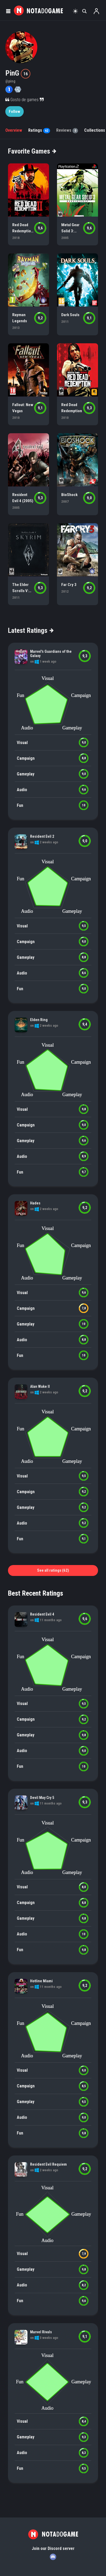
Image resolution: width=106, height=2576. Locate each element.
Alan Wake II (40, 1386)
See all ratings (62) (53, 1570)
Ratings (39, 130)
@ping (10, 81)
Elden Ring (39, 1020)
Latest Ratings (30, 630)
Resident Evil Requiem (48, 2164)
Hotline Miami (41, 1981)
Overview (13, 130)
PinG (13, 73)
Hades (35, 1203)
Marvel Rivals (41, 2332)
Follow (14, 111)
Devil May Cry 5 (42, 1797)
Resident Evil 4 (42, 1614)
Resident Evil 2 (42, 836)
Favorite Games (32, 151)
